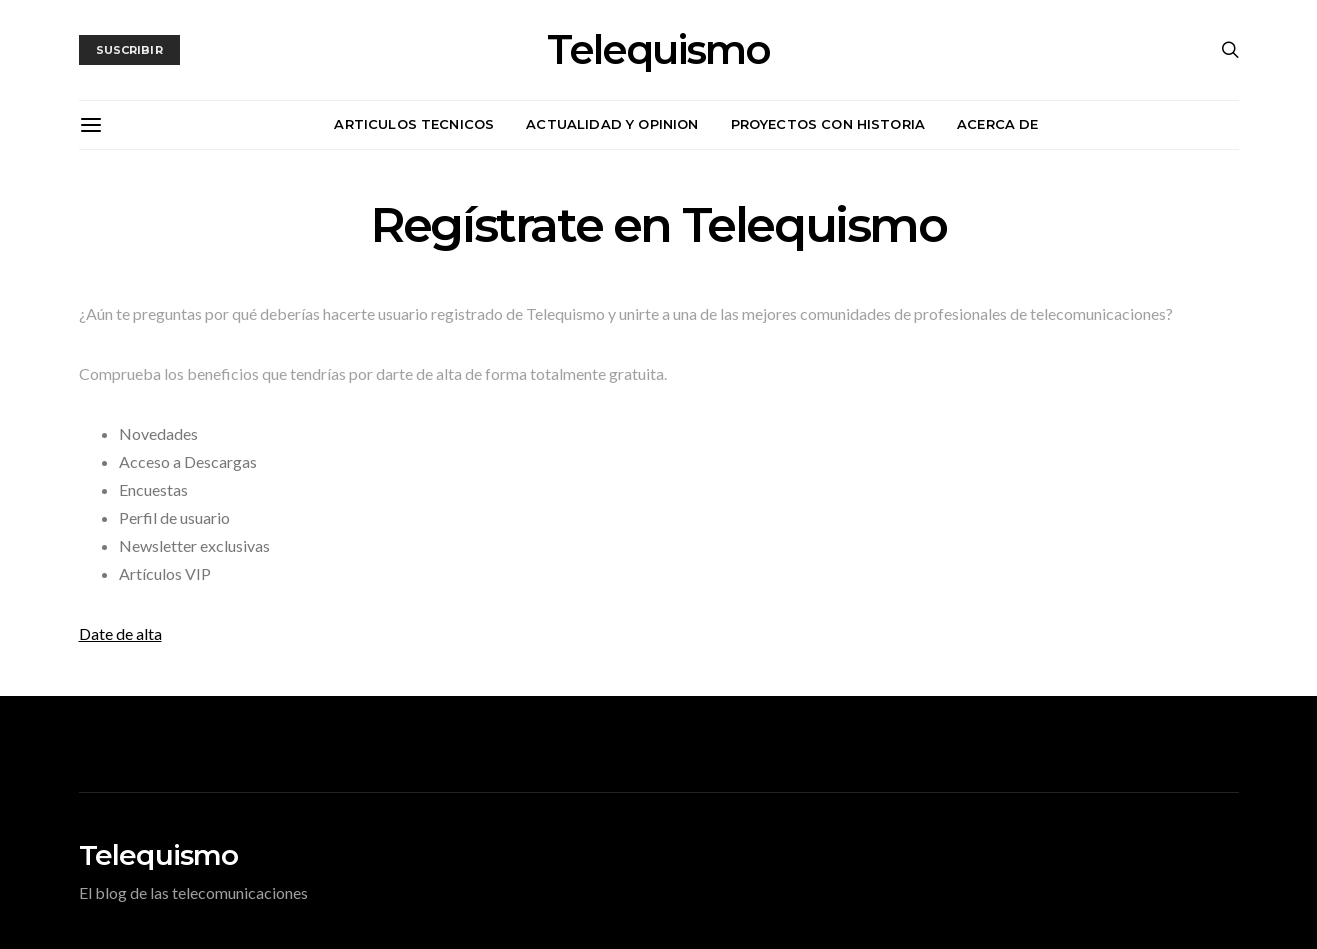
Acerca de (997, 124)
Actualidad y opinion (612, 124)
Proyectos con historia (828, 124)
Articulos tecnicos (414, 124)
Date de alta (120, 633)
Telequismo (658, 50)
